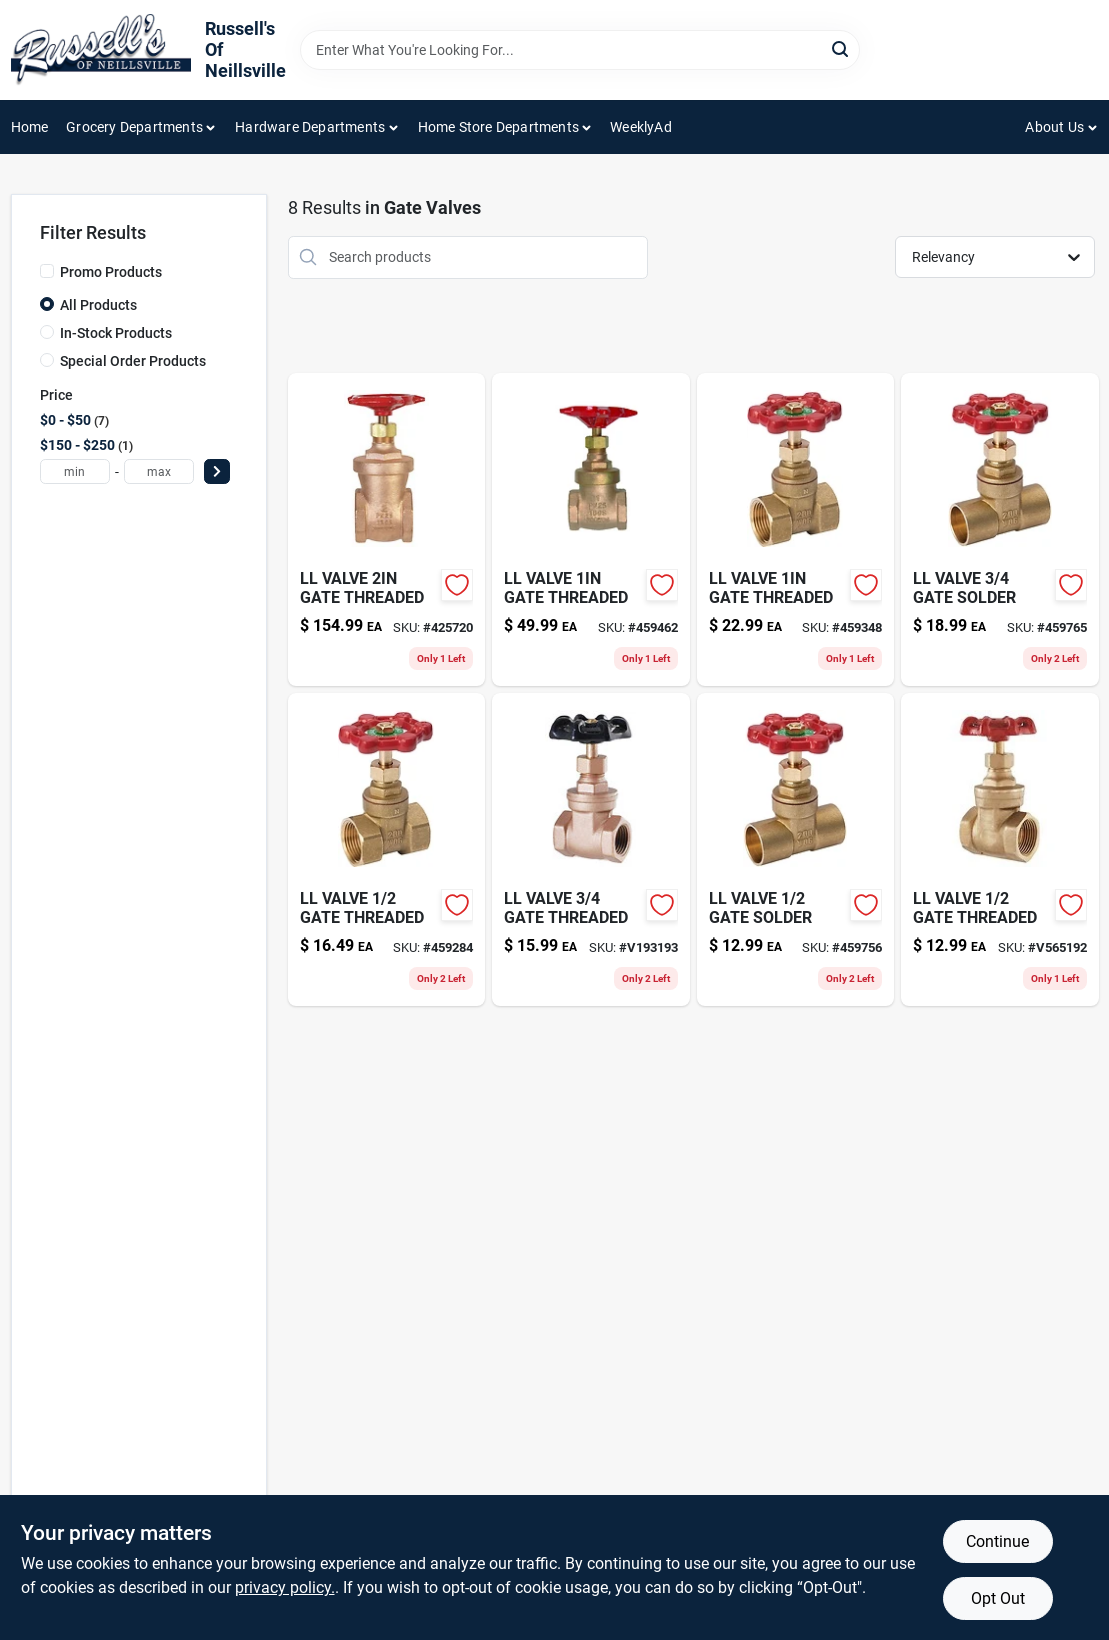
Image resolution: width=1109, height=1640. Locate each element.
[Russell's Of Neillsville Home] (101, 50)
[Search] (841, 48)
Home (30, 127)
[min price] (75, 471)
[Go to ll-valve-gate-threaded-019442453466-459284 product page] (386, 849)
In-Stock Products (116, 333)
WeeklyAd (641, 127)
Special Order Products (133, 361)
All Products (98, 305)
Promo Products (111, 272)
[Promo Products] (47, 271)
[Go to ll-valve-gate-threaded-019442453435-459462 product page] (590, 529)
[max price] (159, 471)
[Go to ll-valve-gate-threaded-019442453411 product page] (999, 849)
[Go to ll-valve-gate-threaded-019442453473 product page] (590, 849)
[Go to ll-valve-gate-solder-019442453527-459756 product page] (795, 849)
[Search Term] (580, 50)
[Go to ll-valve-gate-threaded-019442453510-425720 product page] (386, 529)
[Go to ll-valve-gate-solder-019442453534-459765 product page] (999, 529)
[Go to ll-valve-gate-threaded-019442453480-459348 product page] (795, 529)
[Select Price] (217, 471)
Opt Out (998, 1598)
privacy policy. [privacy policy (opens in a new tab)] (285, 1587)
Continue (997, 1541)
